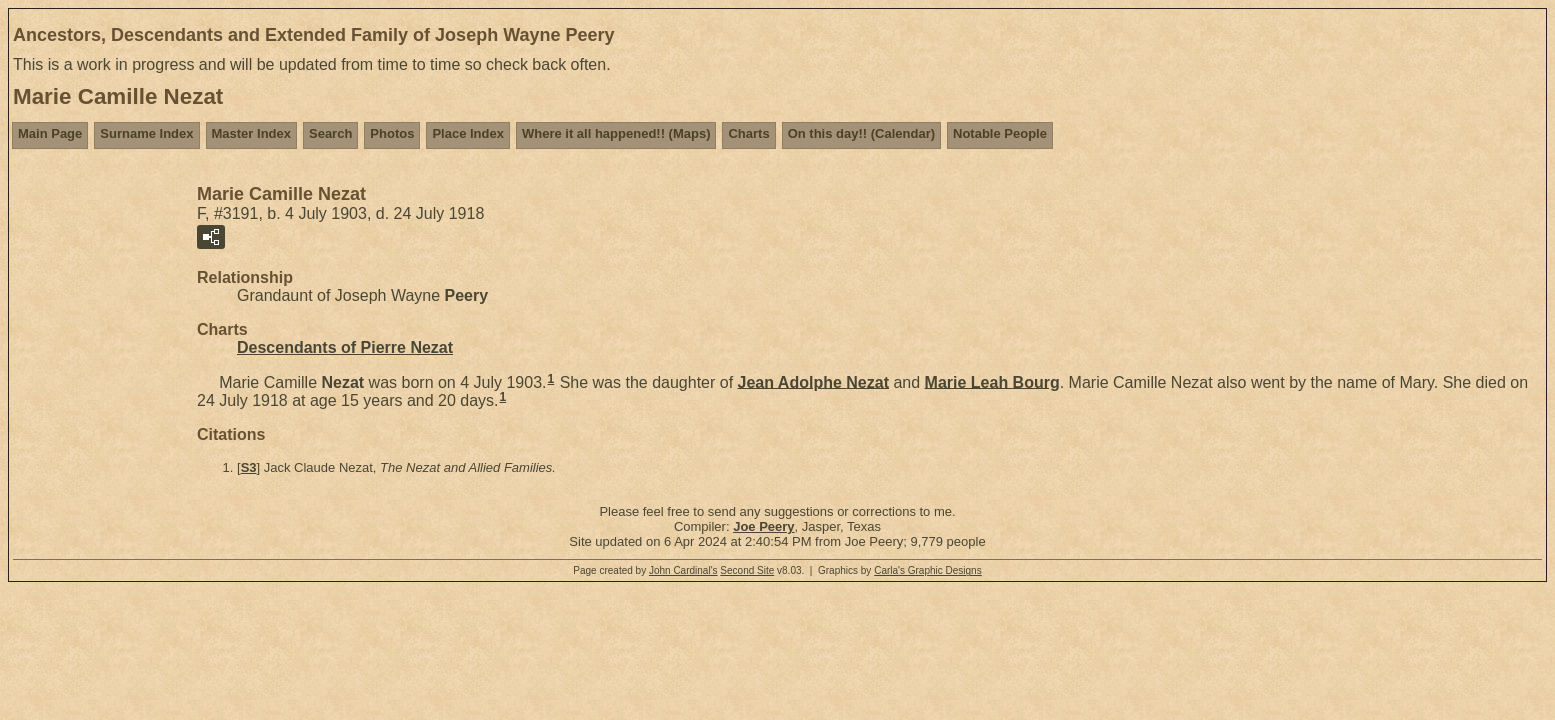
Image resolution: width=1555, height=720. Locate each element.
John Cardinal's (683, 570)
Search (330, 133)
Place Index (468, 133)
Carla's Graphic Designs (928, 570)
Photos (392, 133)
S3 (249, 467)
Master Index (251, 133)
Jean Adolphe (813, 381)
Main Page (50, 133)
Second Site (747, 570)
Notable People (1000, 133)
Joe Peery (763, 526)
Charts (748, 133)
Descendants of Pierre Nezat (345, 347)
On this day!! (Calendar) (861, 133)
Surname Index (146, 133)
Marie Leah (992, 381)
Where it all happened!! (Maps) (616, 133)
